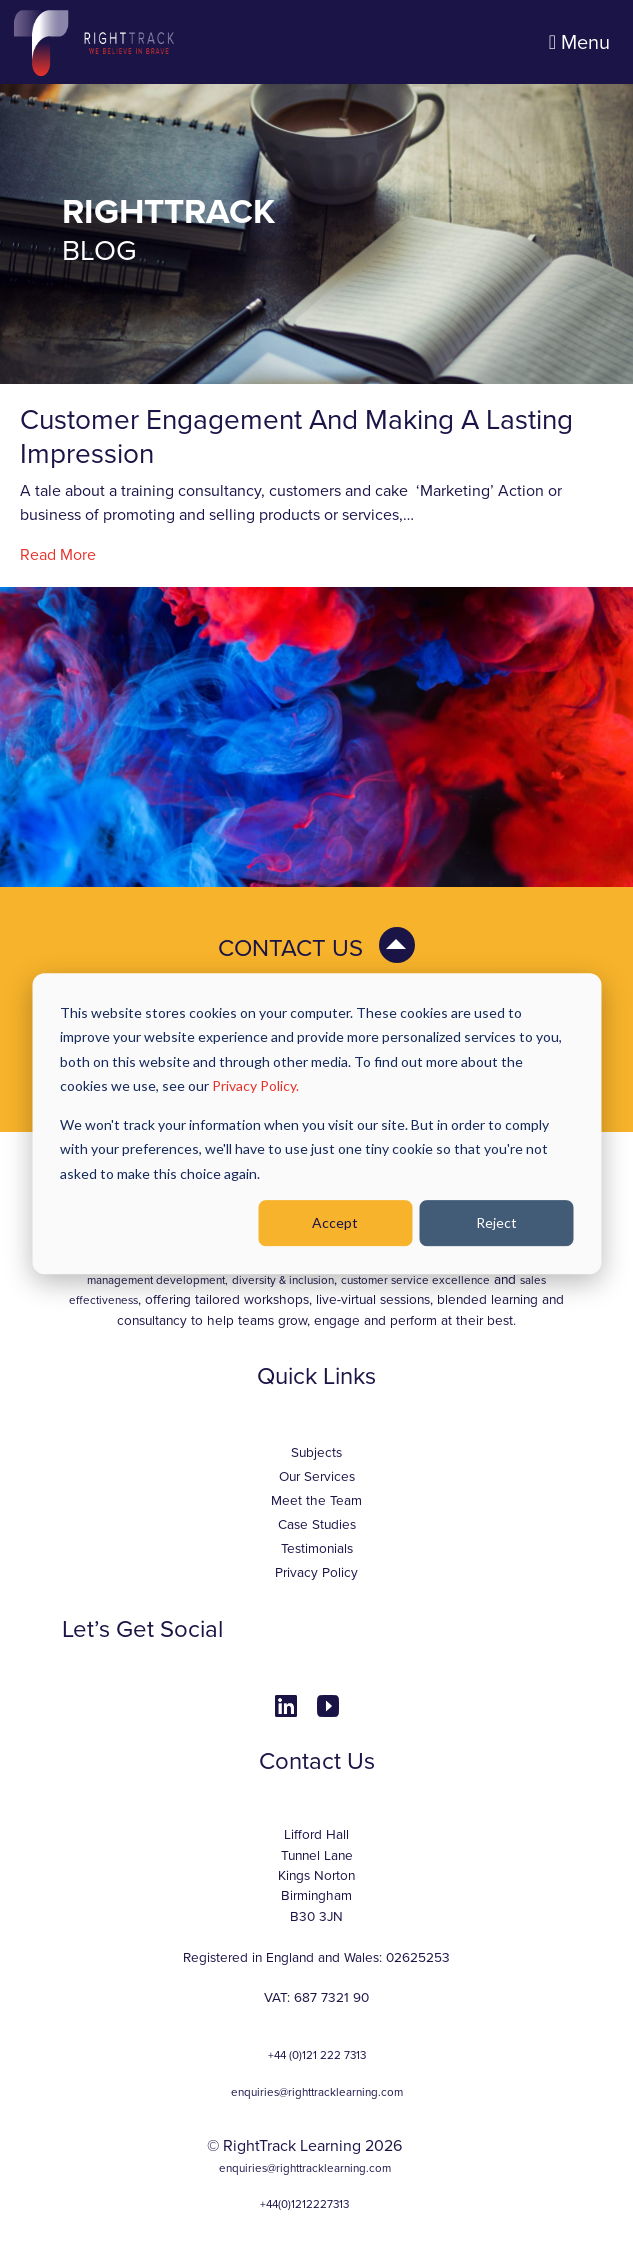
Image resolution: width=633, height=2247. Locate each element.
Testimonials (317, 1549)
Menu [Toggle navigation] (579, 43)
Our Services (317, 1477)
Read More (58, 555)
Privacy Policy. (255, 1085)
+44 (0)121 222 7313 (317, 2055)
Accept (335, 1222)
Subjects (316, 1453)
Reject (496, 1222)
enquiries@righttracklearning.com (317, 2092)
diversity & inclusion (283, 1280)
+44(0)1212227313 (304, 2204)
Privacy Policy (316, 1573)
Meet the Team (316, 1501)
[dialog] (316, 1124)
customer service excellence (415, 1280)
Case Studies (317, 1525)
